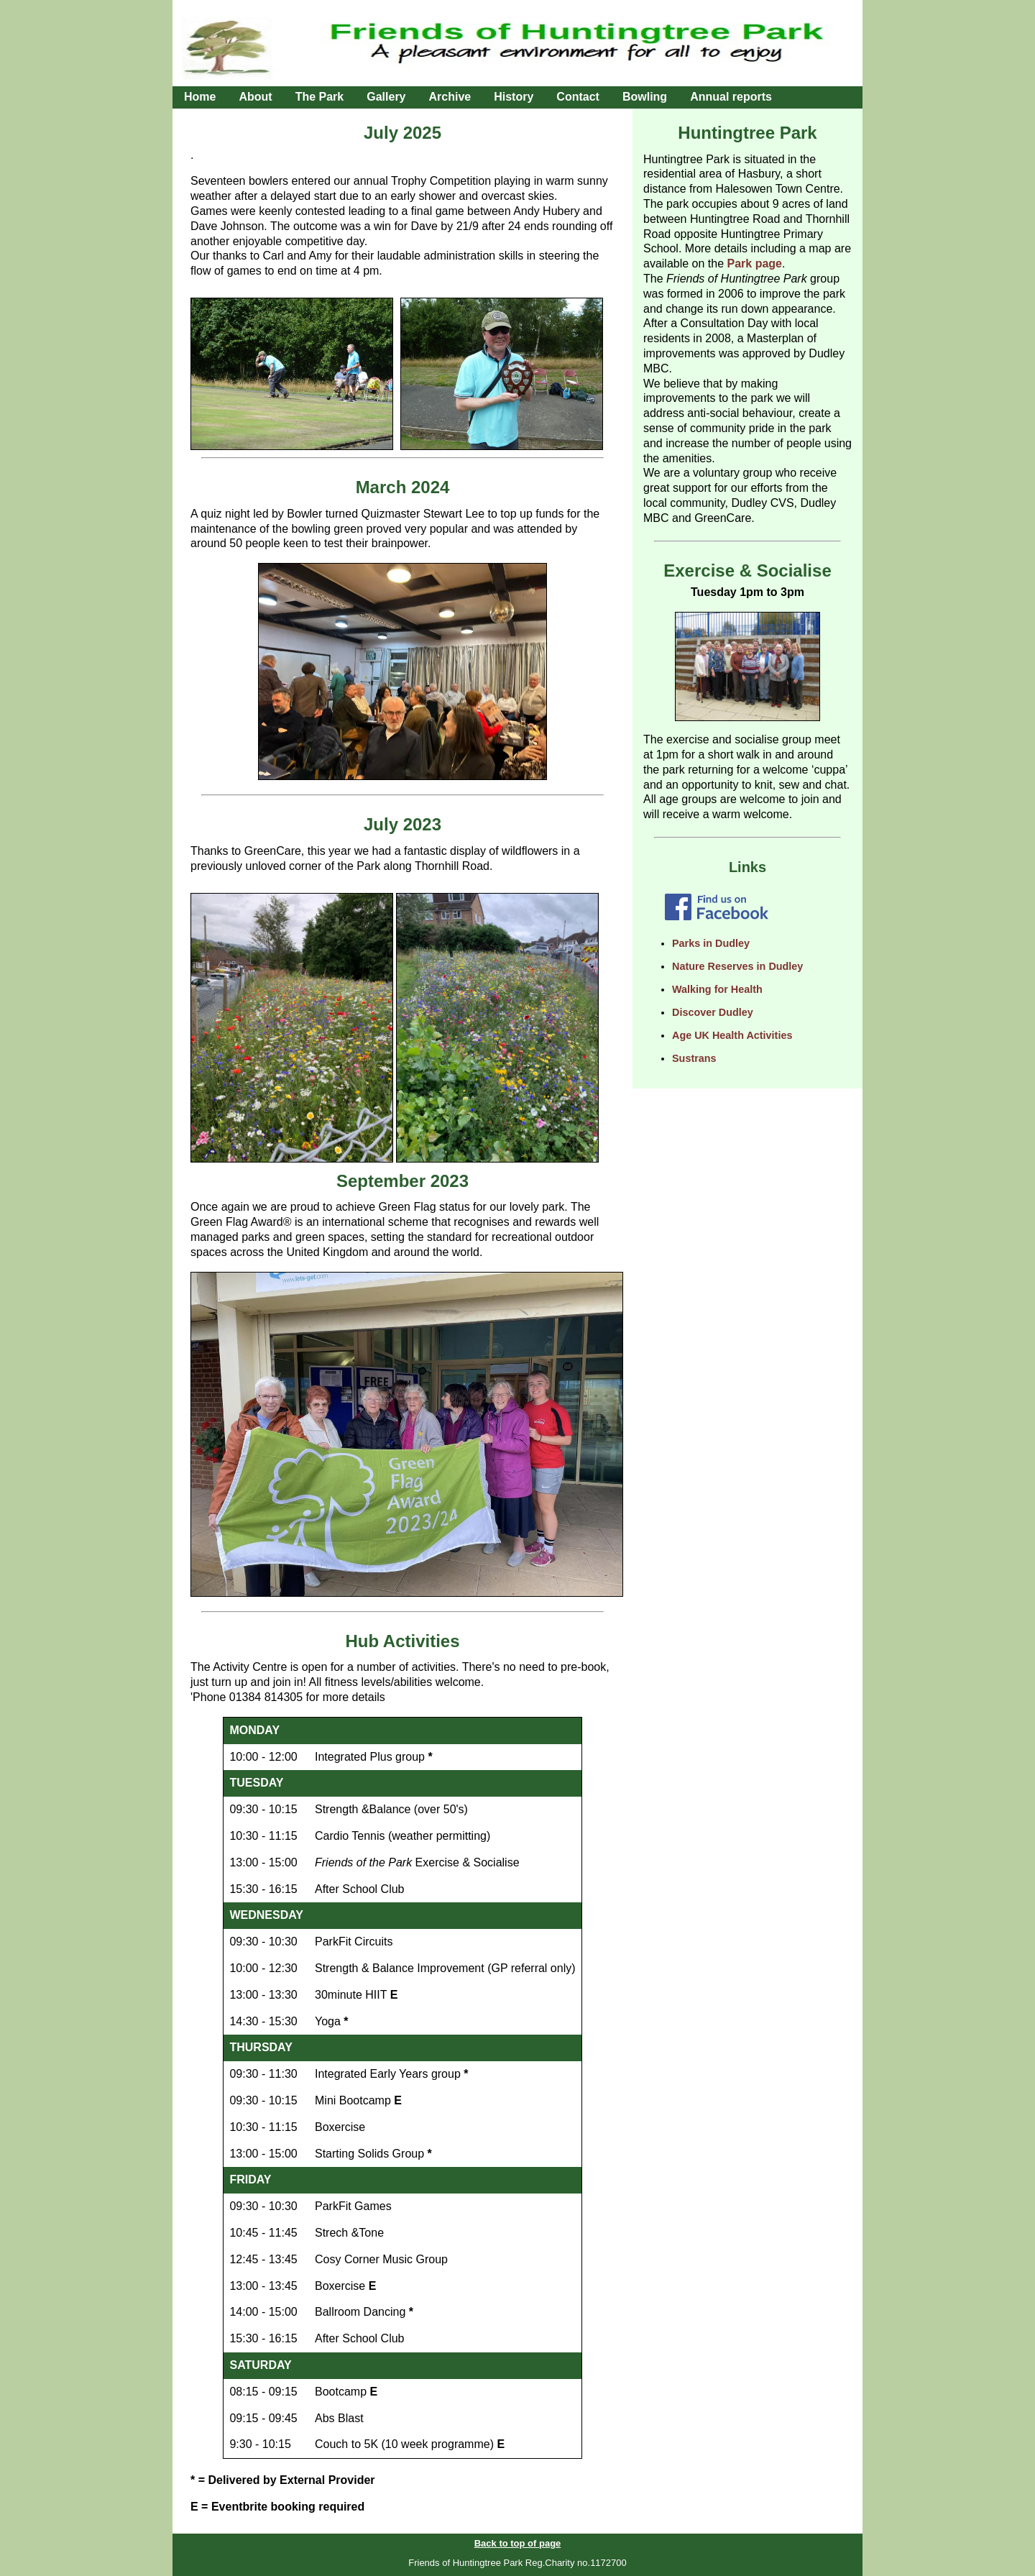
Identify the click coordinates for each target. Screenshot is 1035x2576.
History (513, 97)
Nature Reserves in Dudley (737, 966)
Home (200, 97)
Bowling (644, 97)
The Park (319, 97)
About (255, 97)
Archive (450, 97)
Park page (754, 263)
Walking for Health (717, 989)
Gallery (386, 97)
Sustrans (694, 1058)
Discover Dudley (712, 1012)
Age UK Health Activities (732, 1035)
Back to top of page (517, 2543)
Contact (577, 97)
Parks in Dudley (711, 943)
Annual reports (731, 97)
